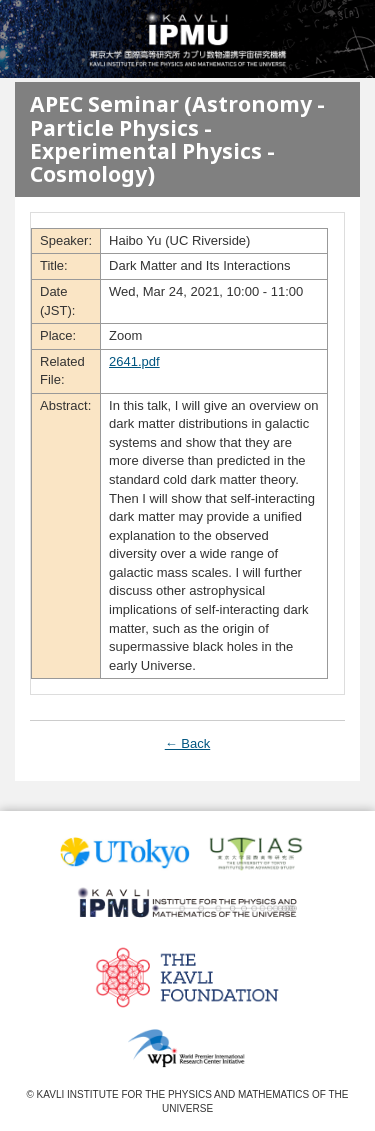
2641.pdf (134, 361)
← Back (188, 743)
